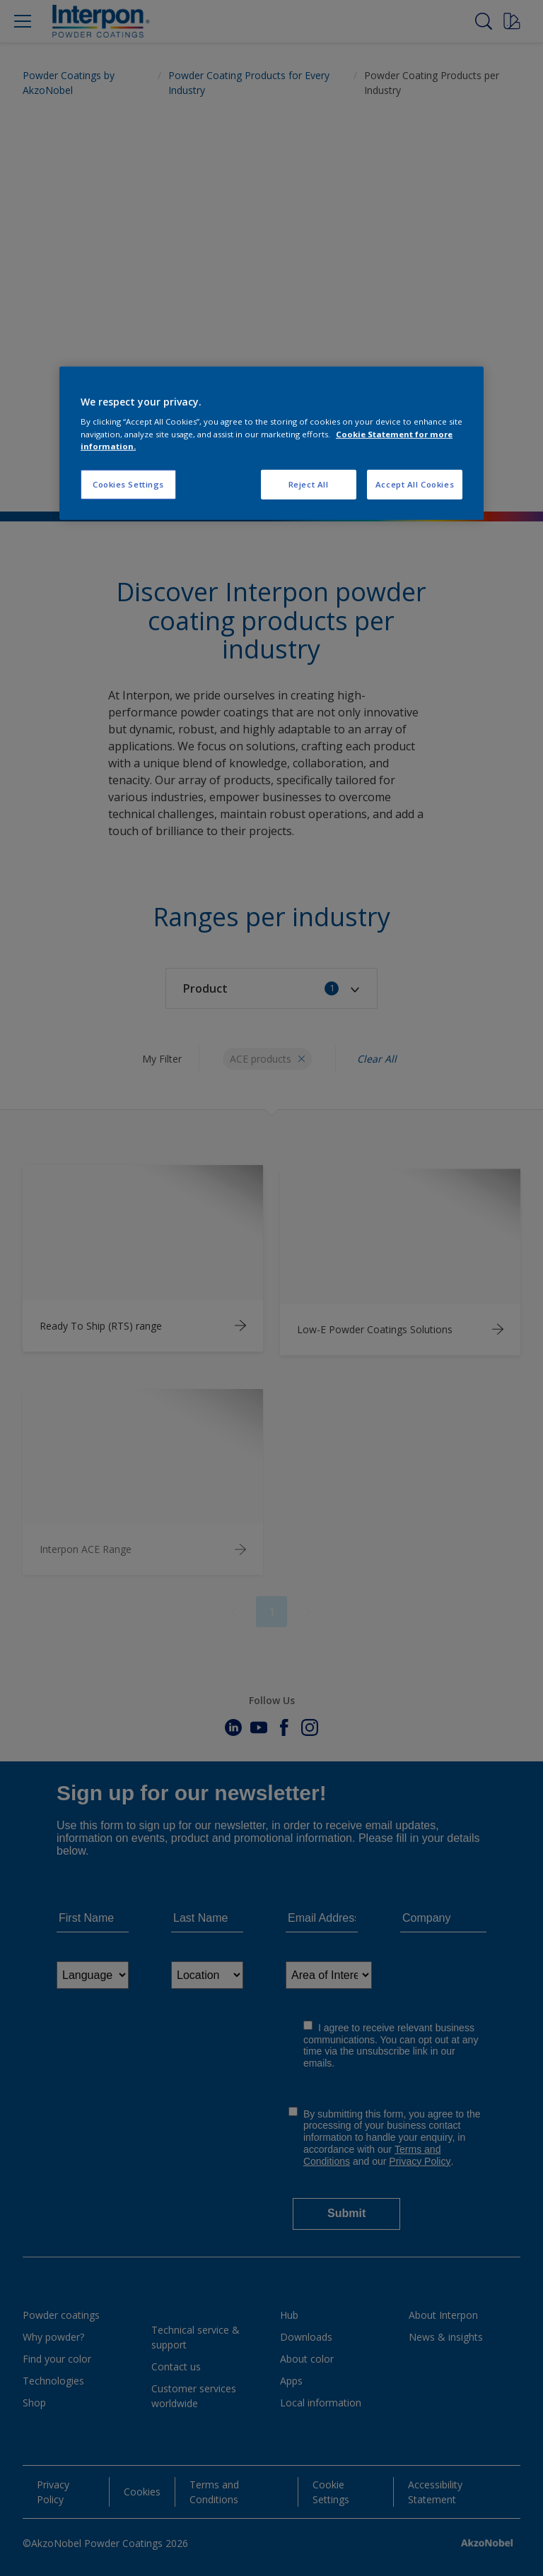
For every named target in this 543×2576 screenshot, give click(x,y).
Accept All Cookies (414, 484)
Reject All (308, 484)
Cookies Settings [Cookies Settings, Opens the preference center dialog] (128, 484)
